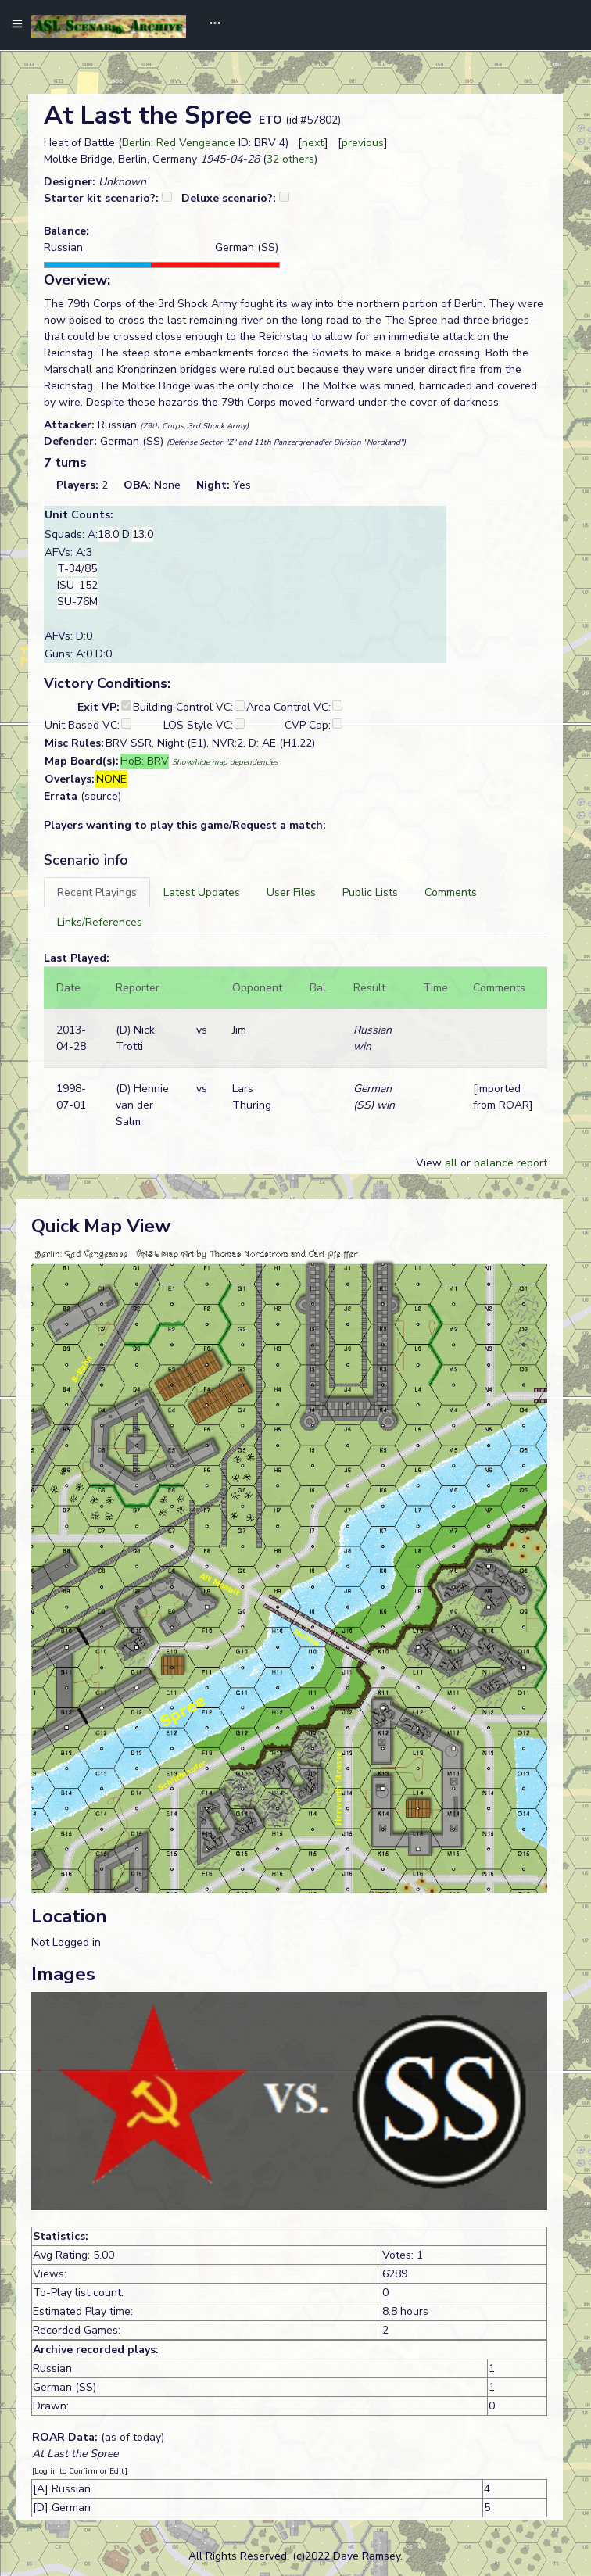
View (430, 1162)
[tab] (97, 892)
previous (363, 142)
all (451, 1162)
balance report (510, 1162)
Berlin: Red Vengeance (178, 142)
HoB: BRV (144, 761)
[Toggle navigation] (209, 25)
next (313, 142)
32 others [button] (290, 159)
